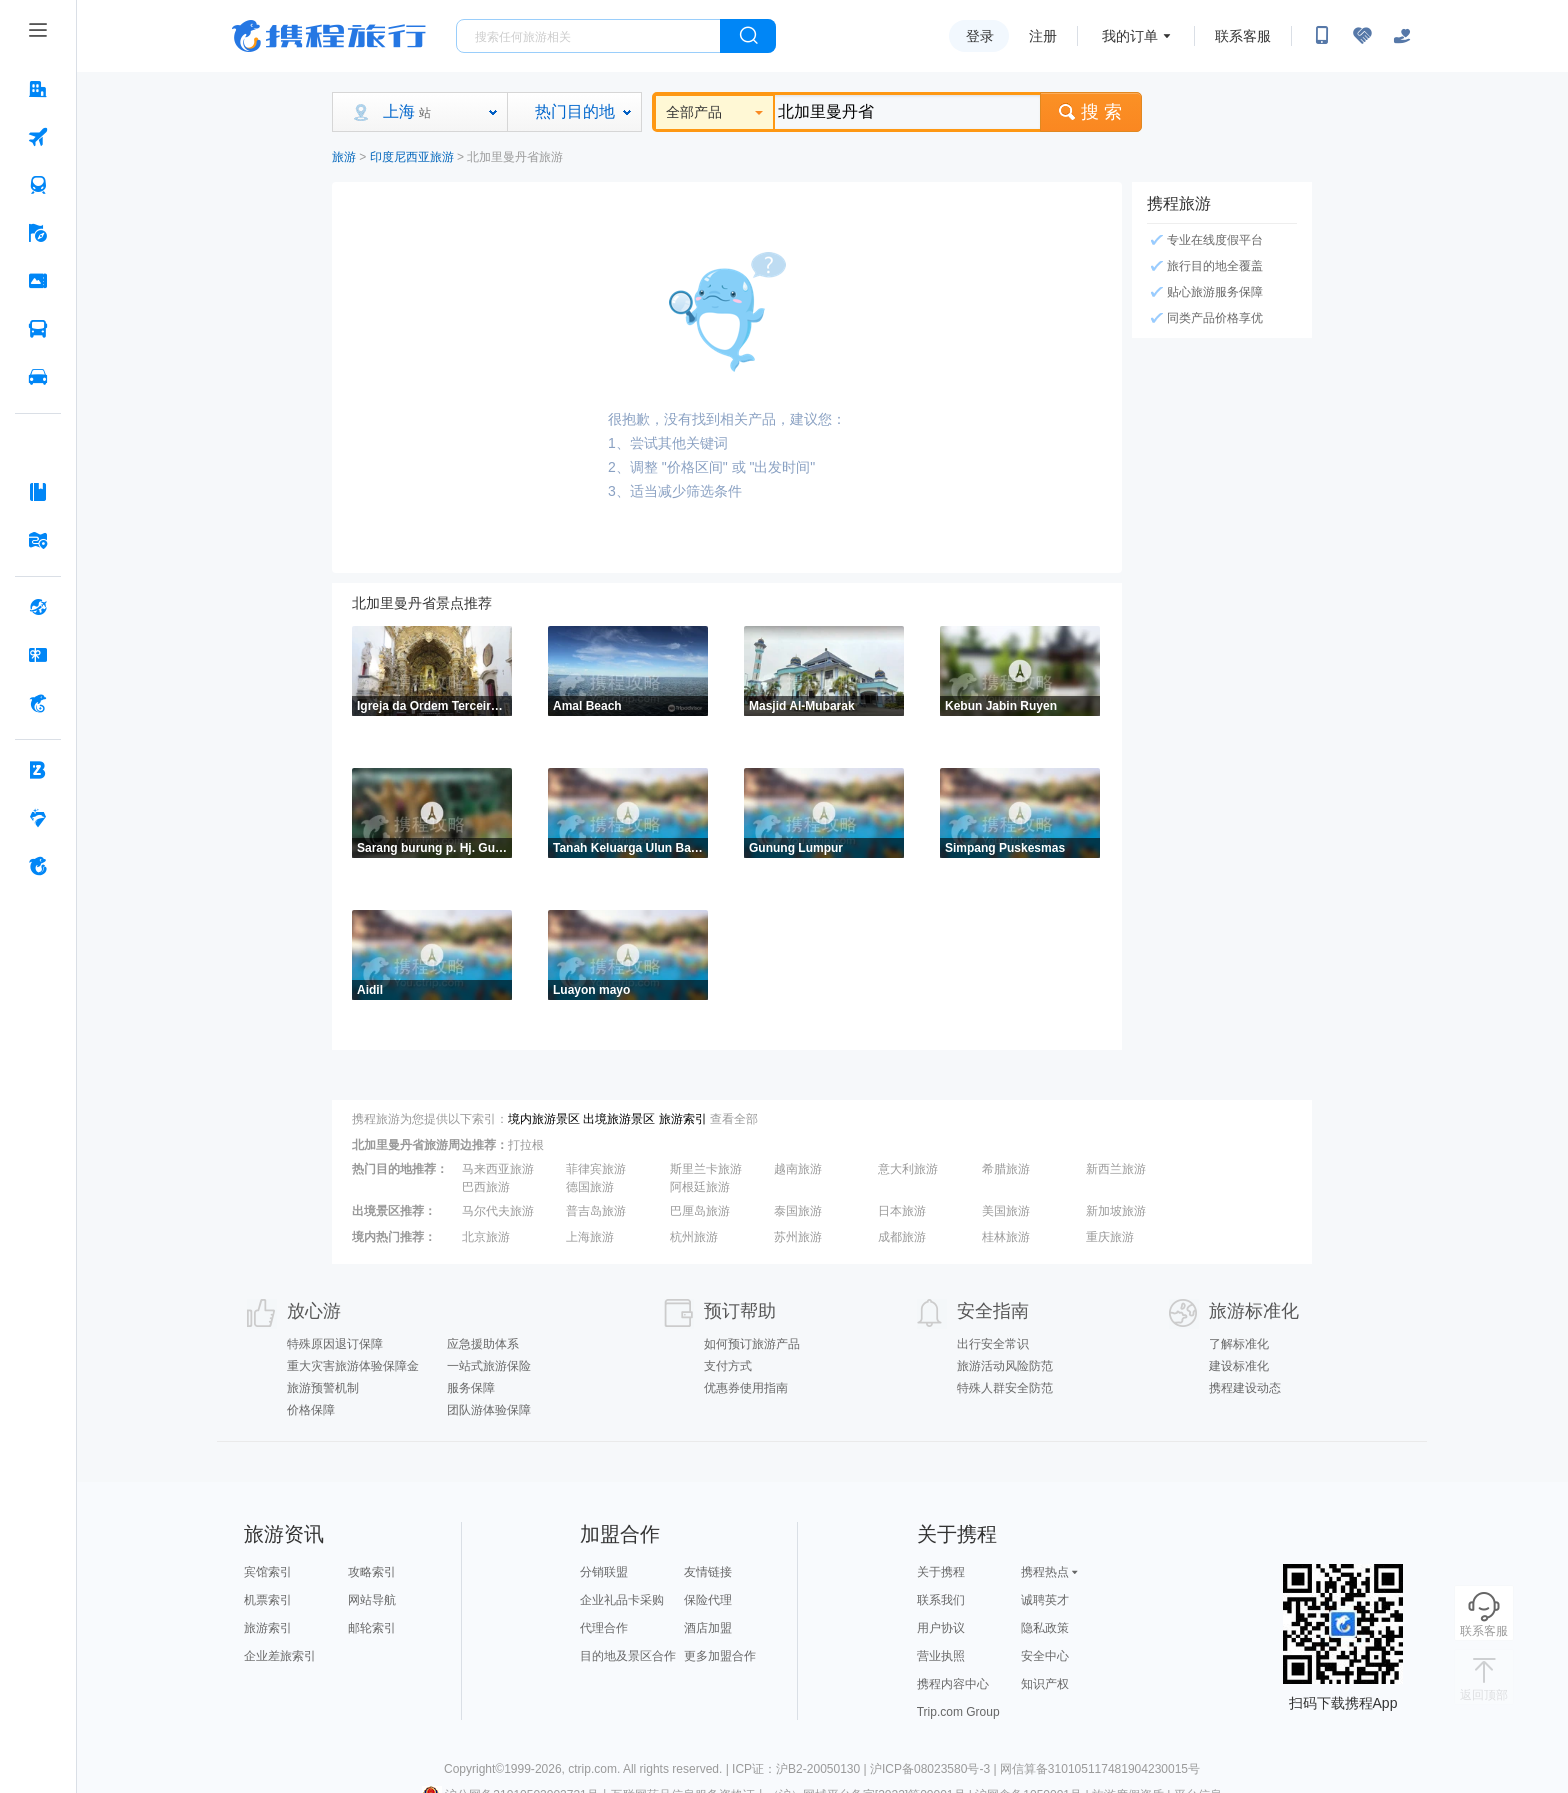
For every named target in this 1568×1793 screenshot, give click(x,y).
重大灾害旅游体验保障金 (353, 1366)
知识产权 (1045, 1684)
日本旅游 (902, 1211)
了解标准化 (1239, 1344)
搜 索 (1091, 112)
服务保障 (471, 1388)
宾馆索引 (268, 1572)
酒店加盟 (708, 1628)
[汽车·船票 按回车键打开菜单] (38, 329)
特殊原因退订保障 (335, 1344)
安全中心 (1045, 1656)
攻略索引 (372, 1572)
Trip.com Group (958, 1712)
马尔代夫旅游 (498, 1211)
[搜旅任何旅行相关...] (588, 36)
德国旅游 (590, 1187)
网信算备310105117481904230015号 (1100, 1769)
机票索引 (268, 1600)
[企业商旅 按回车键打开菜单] (38, 770)
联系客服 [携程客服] (1243, 36)
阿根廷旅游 (700, 1187)
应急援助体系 (483, 1344)
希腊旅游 (1006, 1169)
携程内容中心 (953, 1684)
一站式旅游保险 (489, 1366)
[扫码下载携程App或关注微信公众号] (1322, 36)
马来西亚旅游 (498, 1169)
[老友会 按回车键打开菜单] (38, 818)
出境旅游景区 (619, 1119)
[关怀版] (1402, 36)
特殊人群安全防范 (1005, 1388)
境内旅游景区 (544, 1119)
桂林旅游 (1006, 1237)
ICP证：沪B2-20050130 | (801, 1769)
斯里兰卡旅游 (706, 1169)
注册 (1043, 36)
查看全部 (734, 1119)
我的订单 (1130, 36)
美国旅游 (1006, 1211)
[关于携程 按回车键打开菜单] (38, 866)
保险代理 (708, 1600)
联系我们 (941, 1600)
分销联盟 (604, 1572)
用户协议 (941, 1628)
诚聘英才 (1045, 1600)
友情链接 (708, 1572)
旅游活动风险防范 (1005, 1366)
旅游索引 (683, 1119)
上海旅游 (590, 1237)
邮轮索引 (372, 1628)
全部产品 (714, 112)
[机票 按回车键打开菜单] (38, 137)
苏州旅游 (798, 1237)
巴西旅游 (486, 1187)
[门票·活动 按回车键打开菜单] (38, 281)
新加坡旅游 (1116, 1211)
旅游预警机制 (323, 1388)
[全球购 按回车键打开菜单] (38, 607)
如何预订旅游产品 (752, 1344)
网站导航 (372, 1600)
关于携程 (941, 1572)
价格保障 (311, 1410)
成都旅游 (902, 1237)
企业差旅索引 (280, 1656)
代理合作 (604, 1628)
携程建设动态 (1245, 1388)
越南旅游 (798, 1169)
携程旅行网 (329, 36)
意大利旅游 (908, 1169)
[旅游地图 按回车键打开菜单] (38, 540)
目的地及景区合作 (628, 1656)
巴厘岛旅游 (700, 1211)
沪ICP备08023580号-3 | (935, 1769)
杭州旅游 (694, 1237)
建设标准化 (1239, 1366)
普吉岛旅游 (596, 1211)
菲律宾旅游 (596, 1169)
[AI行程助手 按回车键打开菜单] (38, 444)
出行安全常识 (993, 1344)
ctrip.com (592, 1769)
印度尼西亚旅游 (412, 157)
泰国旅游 (798, 1211)
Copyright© (474, 1769)
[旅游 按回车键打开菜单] (38, 233)
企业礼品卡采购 (622, 1600)
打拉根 (526, 1145)
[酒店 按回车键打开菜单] (38, 89)
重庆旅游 (1110, 1237)
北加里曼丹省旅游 (515, 157)
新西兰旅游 (1116, 1169)
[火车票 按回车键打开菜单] (38, 185)
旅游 (344, 157)
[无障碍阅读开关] (1362, 36)
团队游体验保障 (489, 1410)
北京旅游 (486, 1237)
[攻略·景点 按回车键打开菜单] (38, 492)
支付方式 (728, 1366)
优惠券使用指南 (746, 1388)
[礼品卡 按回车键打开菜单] (38, 655)
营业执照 (941, 1656)
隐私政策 (1045, 1628)
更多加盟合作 (720, 1656)
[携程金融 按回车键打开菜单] (38, 703)
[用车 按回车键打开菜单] (38, 377)
